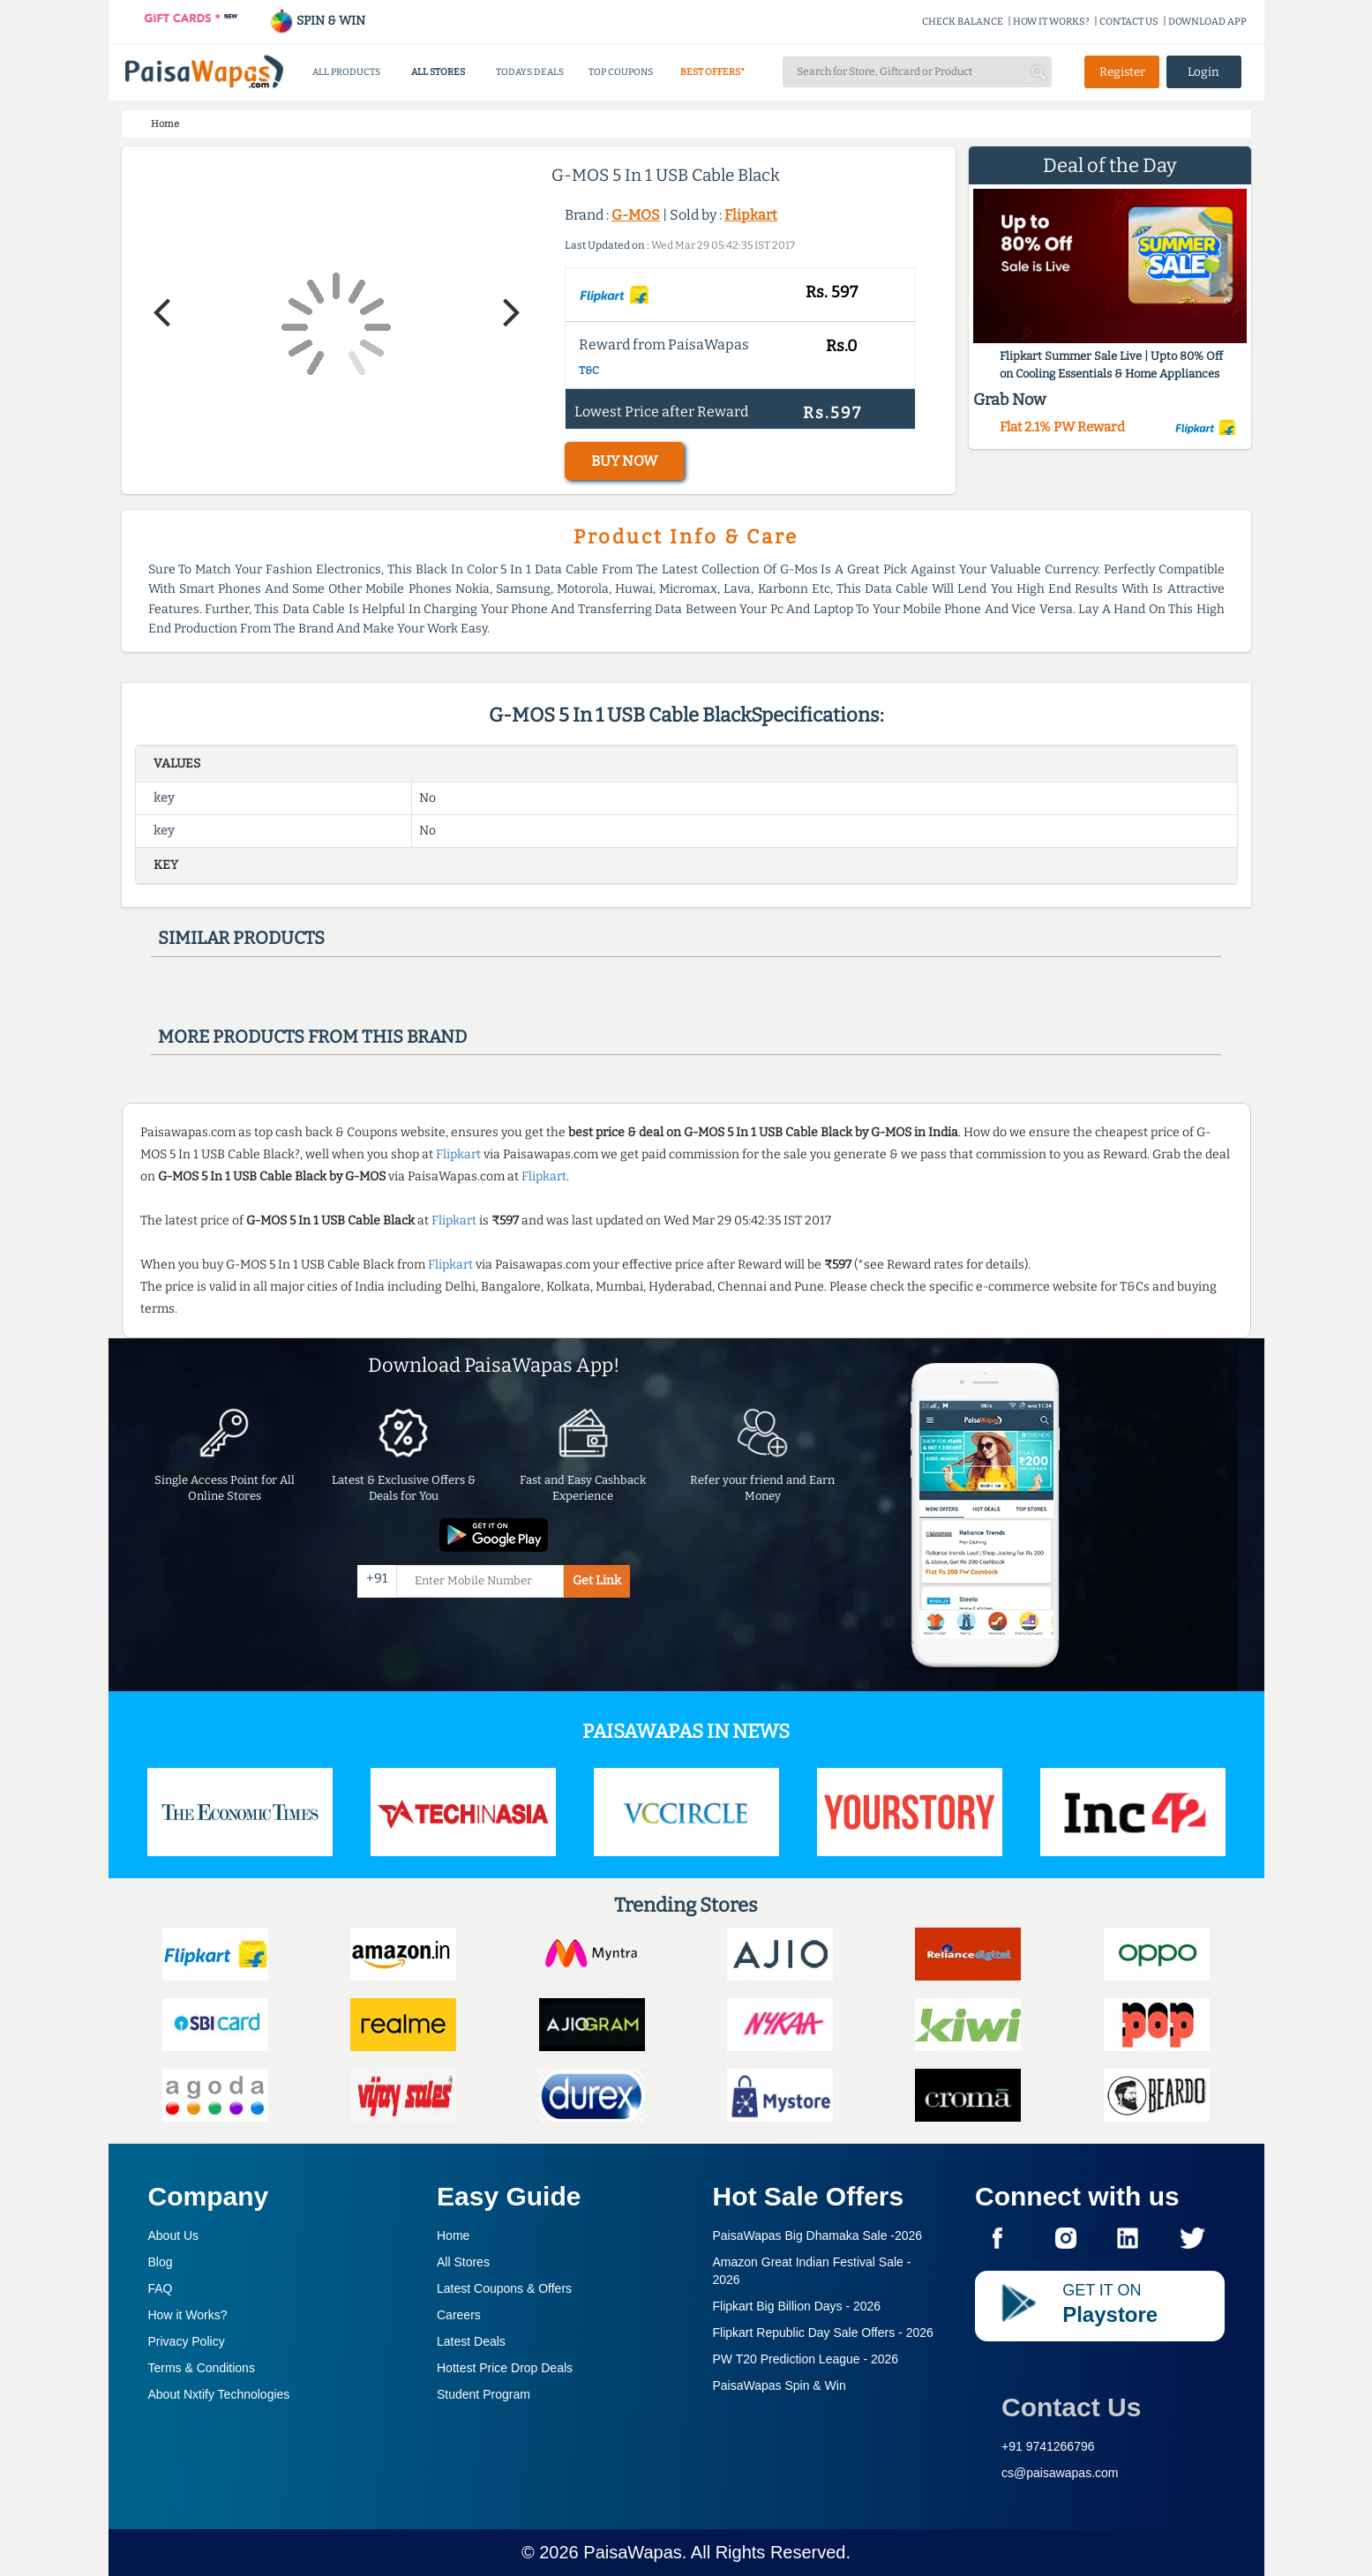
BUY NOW (624, 461)
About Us (173, 2235)
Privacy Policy (186, 2341)
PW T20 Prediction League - (806, 2359)
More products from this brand (312, 1036)
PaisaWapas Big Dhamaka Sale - (818, 2235)
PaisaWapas (632, 2552)
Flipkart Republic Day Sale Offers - (823, 2332)
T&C (589, 370)
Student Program (483, 2394)
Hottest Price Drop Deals (505, 2368)
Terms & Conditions (201, 2368)
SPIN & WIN (317, 20)
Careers (459, 2315)
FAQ (160, 2288)
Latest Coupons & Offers (504, 2288)
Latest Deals (471, 2341)
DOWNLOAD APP (1207, 21)
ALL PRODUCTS (346, 72)
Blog (160, 2262)
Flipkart (750, 214)
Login (1203, 71)
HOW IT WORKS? (1051, 21)
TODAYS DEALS (530, 72)
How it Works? (188, 2315)
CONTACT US (1128, 21)
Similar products (241, 937)
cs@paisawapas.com (1060, 2473)
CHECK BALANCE (962, 21)
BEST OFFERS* (712, 72)
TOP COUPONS (621, 72)
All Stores (463, 2262)
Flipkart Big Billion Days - (797, 2306)
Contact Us (1071, 2407)
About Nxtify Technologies (219, 2394)
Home (453, 2235)
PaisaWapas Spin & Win (779, 2385)
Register (1122, 71)
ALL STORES (438, 72)
